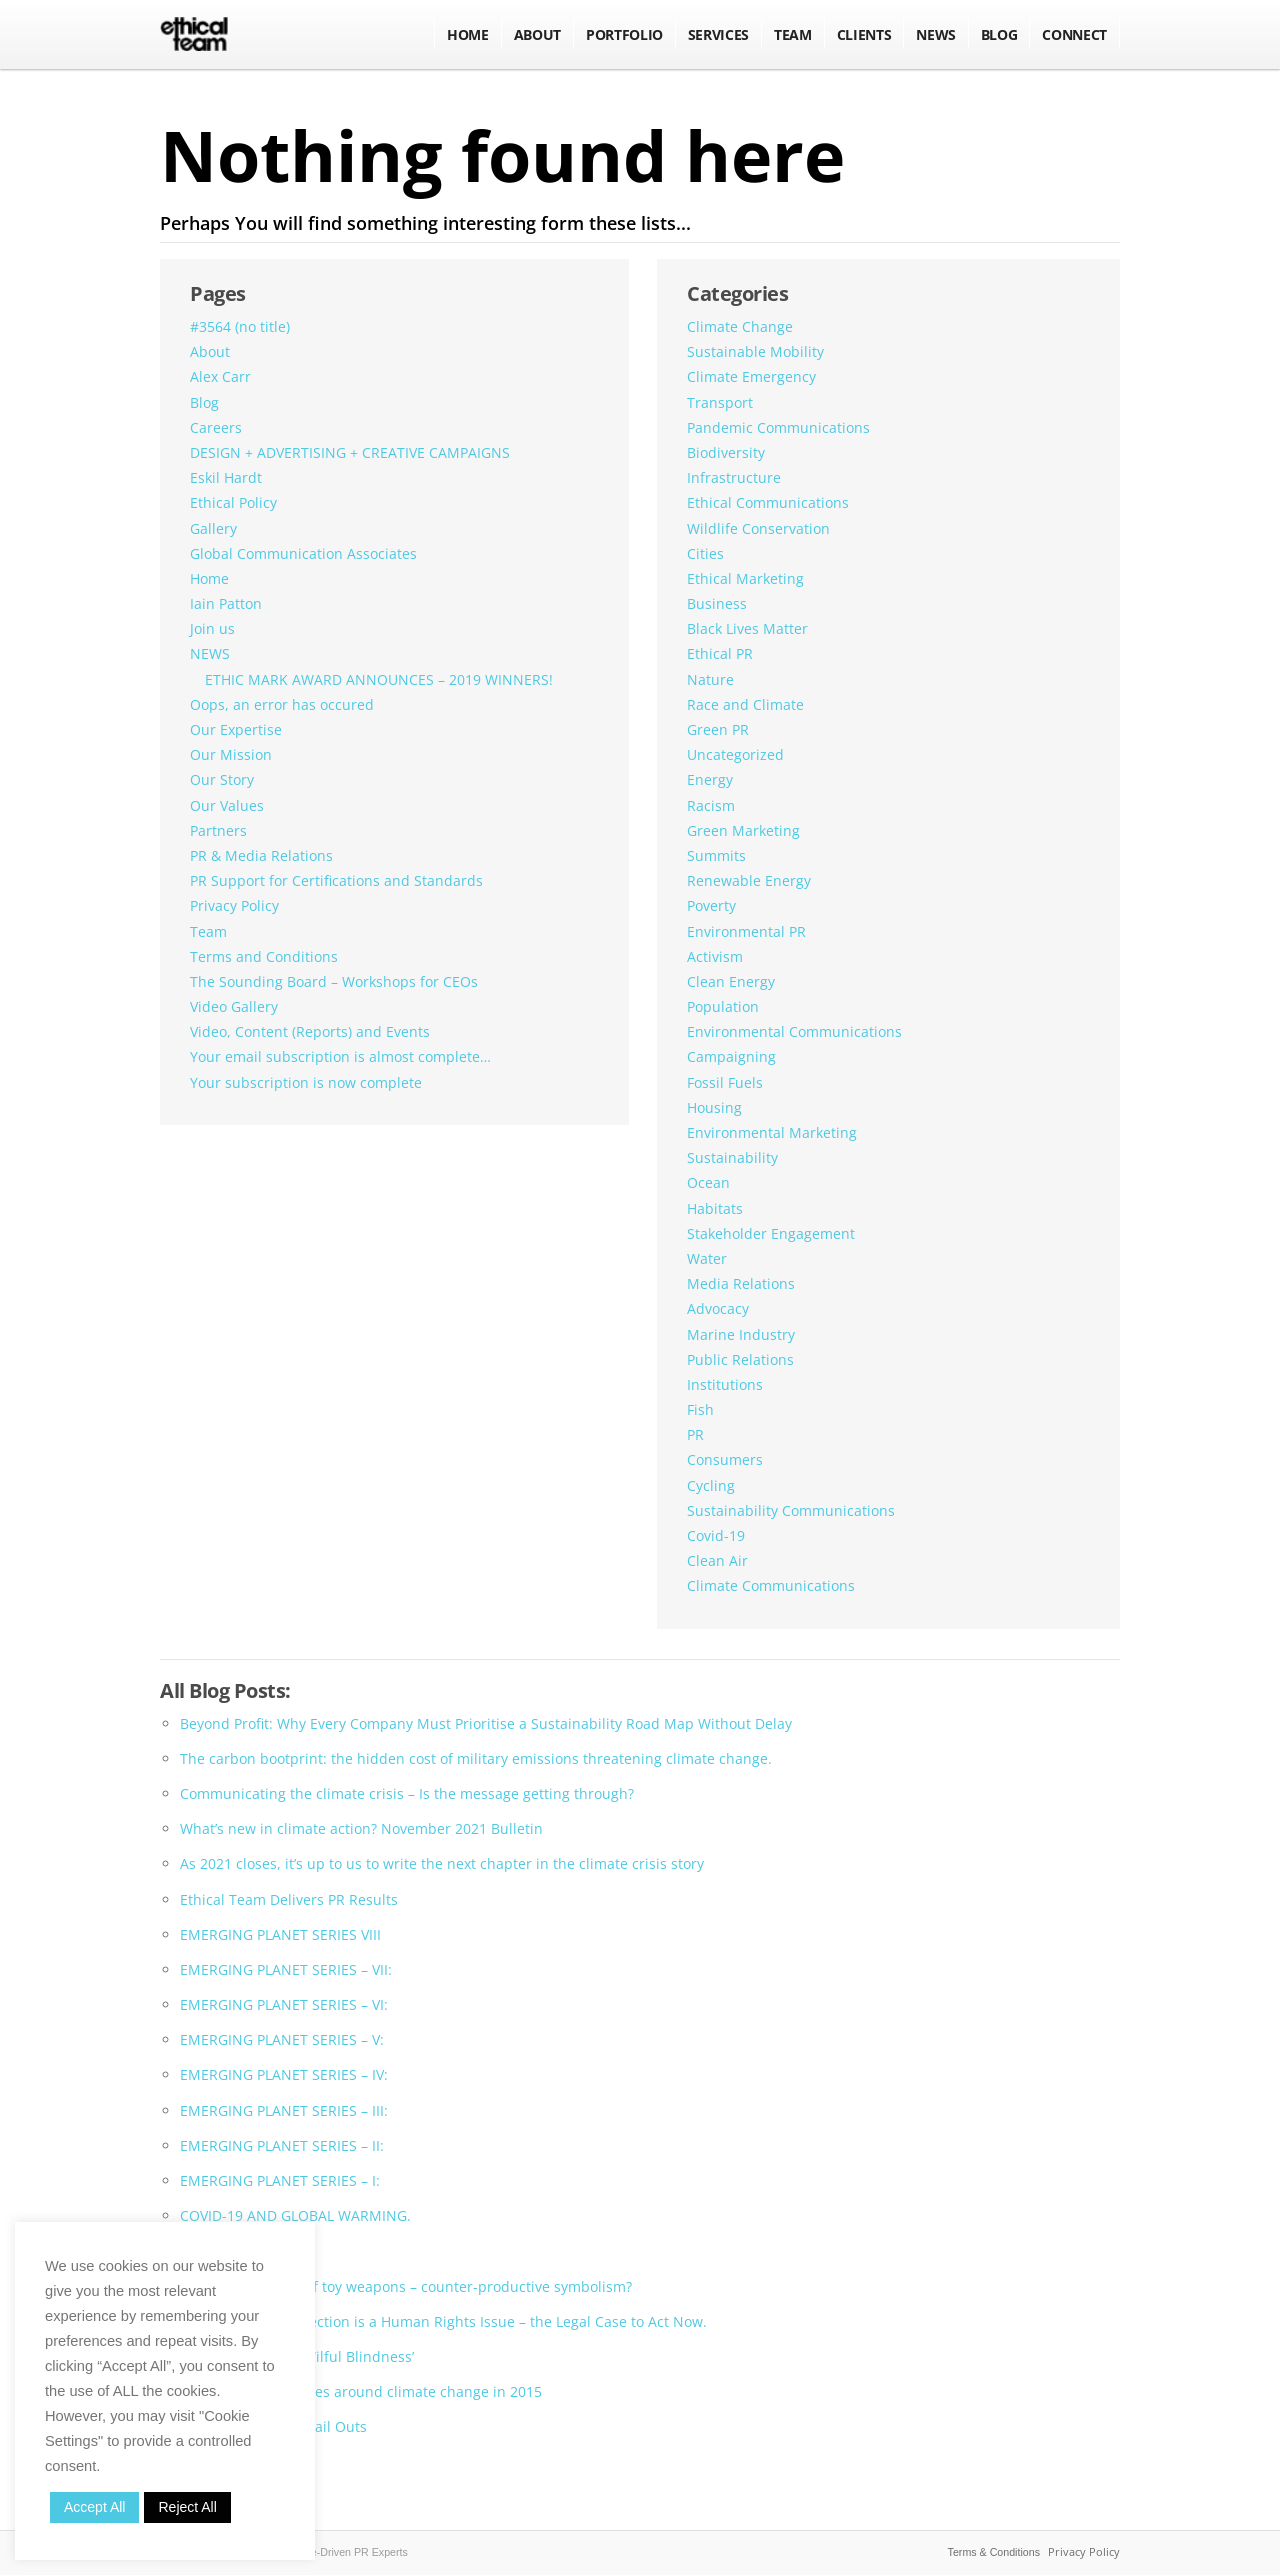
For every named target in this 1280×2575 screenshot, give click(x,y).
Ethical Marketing (745, 578)
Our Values (227, 805)
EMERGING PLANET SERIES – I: (280, 2180)
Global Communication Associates (303, 553)
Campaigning (731, 1056)
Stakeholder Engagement (771, 1233)
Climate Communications (771, 1585)
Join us (212, 628)
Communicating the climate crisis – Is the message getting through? (407, 1793)
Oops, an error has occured (282, 704)
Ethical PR (720, 653)
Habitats (715, 1208)
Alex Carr (220, 376)
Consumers (725, 1459)
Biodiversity (726, 452)
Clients (864, 34)
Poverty (711, 905)
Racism (711, 805)
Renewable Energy (749, 880)
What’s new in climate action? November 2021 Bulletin (361, 1828)
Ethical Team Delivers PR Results (289, 1899)
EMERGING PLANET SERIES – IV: (284, 2074)
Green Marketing (743, 830)
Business (717, 603)
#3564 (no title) (240, 326)
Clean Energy (731, 981)
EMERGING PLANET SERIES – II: (282, 2145)
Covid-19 (716, 1535)
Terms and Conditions (264, 956)
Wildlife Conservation (758, 528)
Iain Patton (226, 603)
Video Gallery (234, 1006)
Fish (700, 1409)
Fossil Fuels (725, 1082)
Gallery (213, 528)
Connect (1074, 34)
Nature (710, 679)
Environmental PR (746, 931)
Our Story (222, 779)
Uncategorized (735, 754)
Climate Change (740, 326)
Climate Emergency (751, 376)
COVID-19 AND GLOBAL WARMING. (295, 2215)
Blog (204, 402)
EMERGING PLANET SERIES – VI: (284, 2004)
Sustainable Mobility (755, 351)
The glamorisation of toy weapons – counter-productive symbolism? (406, 2286)
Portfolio (624, 34)
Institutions (725, 1384)
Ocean (708, 1182)
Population (723, 1006)
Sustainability (732, 1157)
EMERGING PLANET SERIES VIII (280, 1934)
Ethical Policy (233, 502)
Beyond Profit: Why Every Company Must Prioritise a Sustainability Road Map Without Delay (486, 1723)
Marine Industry (741, 1334)
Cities (705, 553)
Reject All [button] (187, 2507)
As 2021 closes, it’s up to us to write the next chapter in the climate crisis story (442, 1863)
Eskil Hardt (226, 477)
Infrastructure (734, 477)
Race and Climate (745, 704)
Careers (216, 427)
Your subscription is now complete (306, 1082)
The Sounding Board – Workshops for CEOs (334, 981)
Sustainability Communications (791, 1510)
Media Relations (741, 1283)
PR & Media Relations (261, 855)
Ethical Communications (768, 502)
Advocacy (718, 1308)
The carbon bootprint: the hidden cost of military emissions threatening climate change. (476, 1758)
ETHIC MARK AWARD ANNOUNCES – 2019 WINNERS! (379, 679)
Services (718, 34)
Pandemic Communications (778, 427)
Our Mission (231, 754)
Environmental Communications (794, 1031)
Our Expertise (236, 729)
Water (707, 1258)
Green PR (718, 729)
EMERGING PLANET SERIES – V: (282, 2039)
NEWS (936, 34)
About (537, 34)
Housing (714, 1107)
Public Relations (740, 1359)
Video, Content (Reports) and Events (310, 1031)
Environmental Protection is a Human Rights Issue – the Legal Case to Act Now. (443, 2321)
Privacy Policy (234, 905)
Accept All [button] (94, 2507)
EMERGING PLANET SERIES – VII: (286, 1969)
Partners (218, 830)
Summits (716, 855)
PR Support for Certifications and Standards (336, 880)
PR (695, 1434)
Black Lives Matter (747, 628)
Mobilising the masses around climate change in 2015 (361, 2391)
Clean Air (717, 1560)
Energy (710, 779)
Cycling (711, 1485)
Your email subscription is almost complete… (340, 1056)
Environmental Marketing (772, 1132)
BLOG (999, 34)
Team (793, 34)
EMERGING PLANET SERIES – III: (284, 2110)
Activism (715, 956)
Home (468, 34)
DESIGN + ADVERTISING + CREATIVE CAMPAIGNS (350, 452)
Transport (720, 402)
